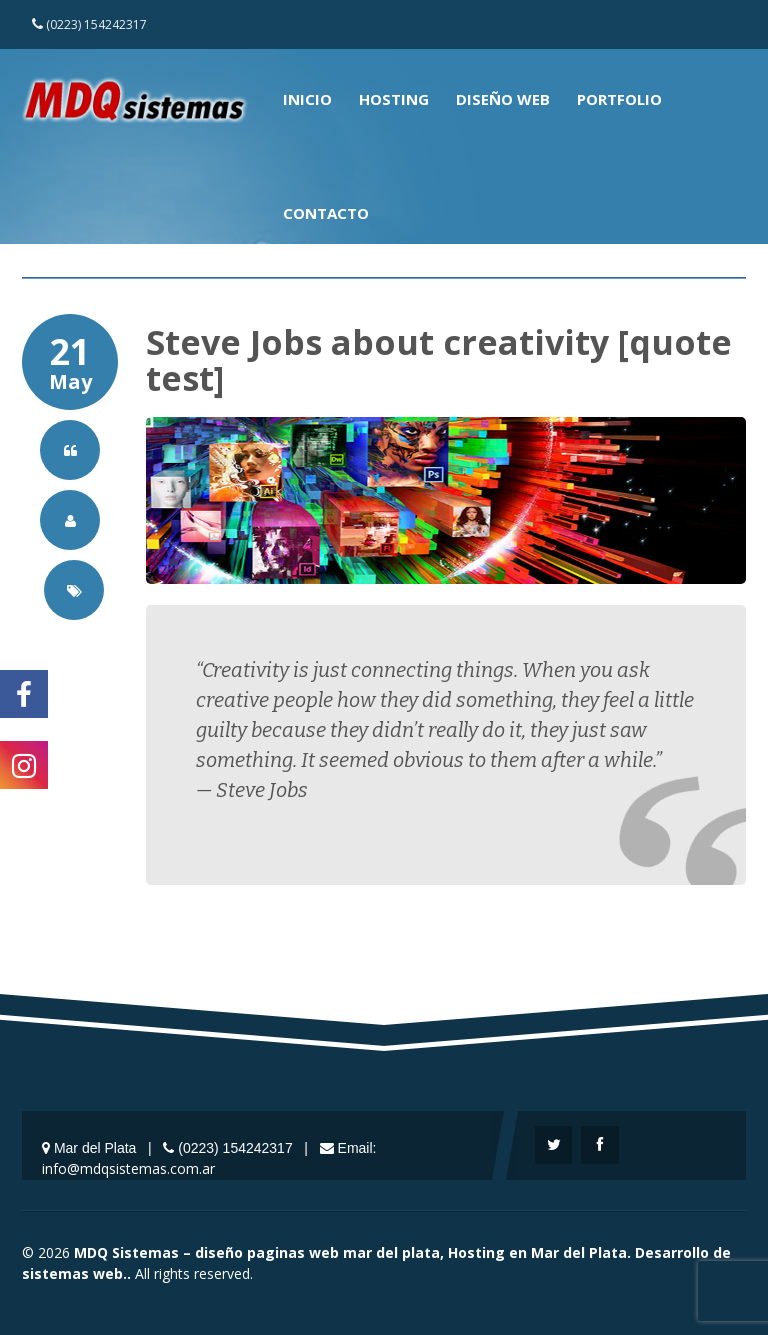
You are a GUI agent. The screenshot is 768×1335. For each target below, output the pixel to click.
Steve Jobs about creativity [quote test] (439, 360)
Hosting (394, 99)
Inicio (307, 99)
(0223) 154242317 (89, 24)
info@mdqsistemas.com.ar (128, 1168)
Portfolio (619, 99)
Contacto (326, 213)
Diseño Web (503, 99)
